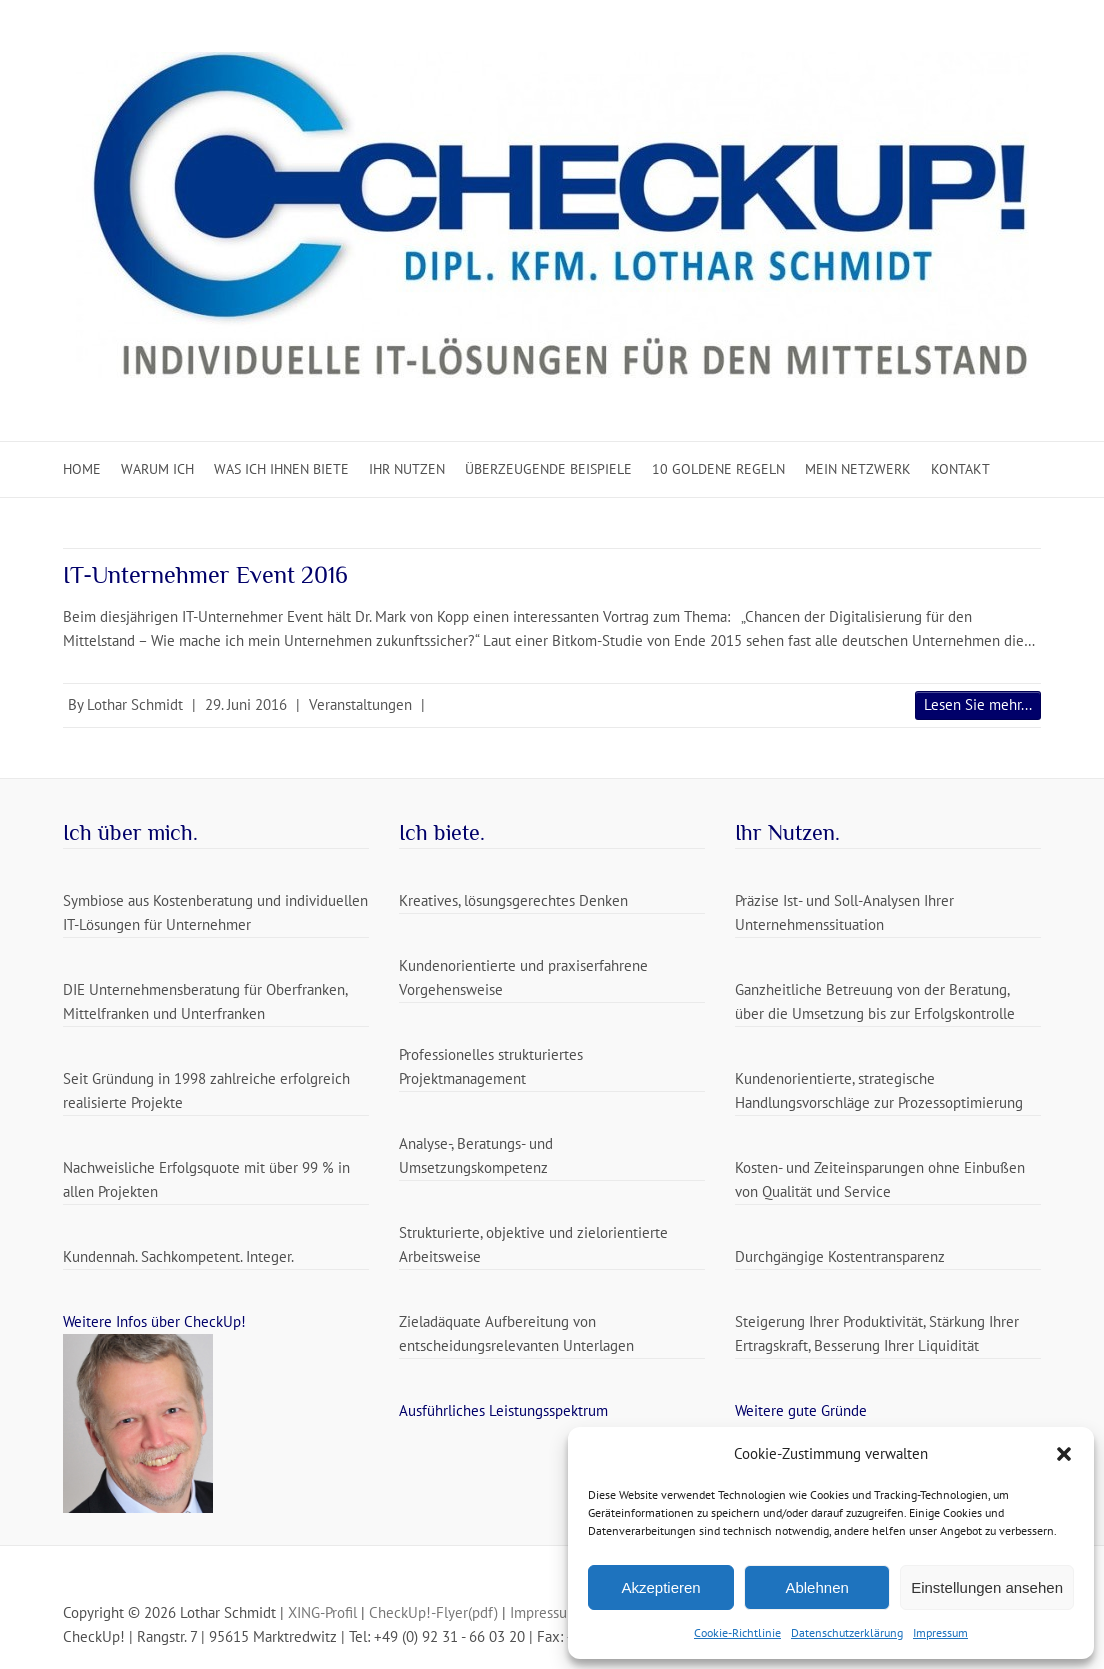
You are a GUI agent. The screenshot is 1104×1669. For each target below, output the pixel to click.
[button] (1064, 1454)
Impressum (940, 1632)
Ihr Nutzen (407, 469)
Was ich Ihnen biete (281, 469)
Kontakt (960, 469)
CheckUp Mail (989, 35)
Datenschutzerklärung (847, 1632)
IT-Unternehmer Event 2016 (205, 574)
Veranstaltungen (360, 704)
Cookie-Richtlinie (737, 1632)
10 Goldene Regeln (718, 469)
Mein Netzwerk (858, 469)
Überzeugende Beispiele (548, 469)
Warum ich (157, 469)
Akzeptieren (660, 1587)
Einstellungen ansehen (987, 1587)
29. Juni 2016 (246, 704)
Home (82, 469)
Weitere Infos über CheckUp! (154, 1321)
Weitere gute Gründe (801, 1410)
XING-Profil (322, 1612)
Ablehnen (816, 1587)
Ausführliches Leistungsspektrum (503, 1410)
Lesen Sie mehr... (978, 704)
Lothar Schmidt (135, 704)
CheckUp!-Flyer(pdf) (433, 1612)
